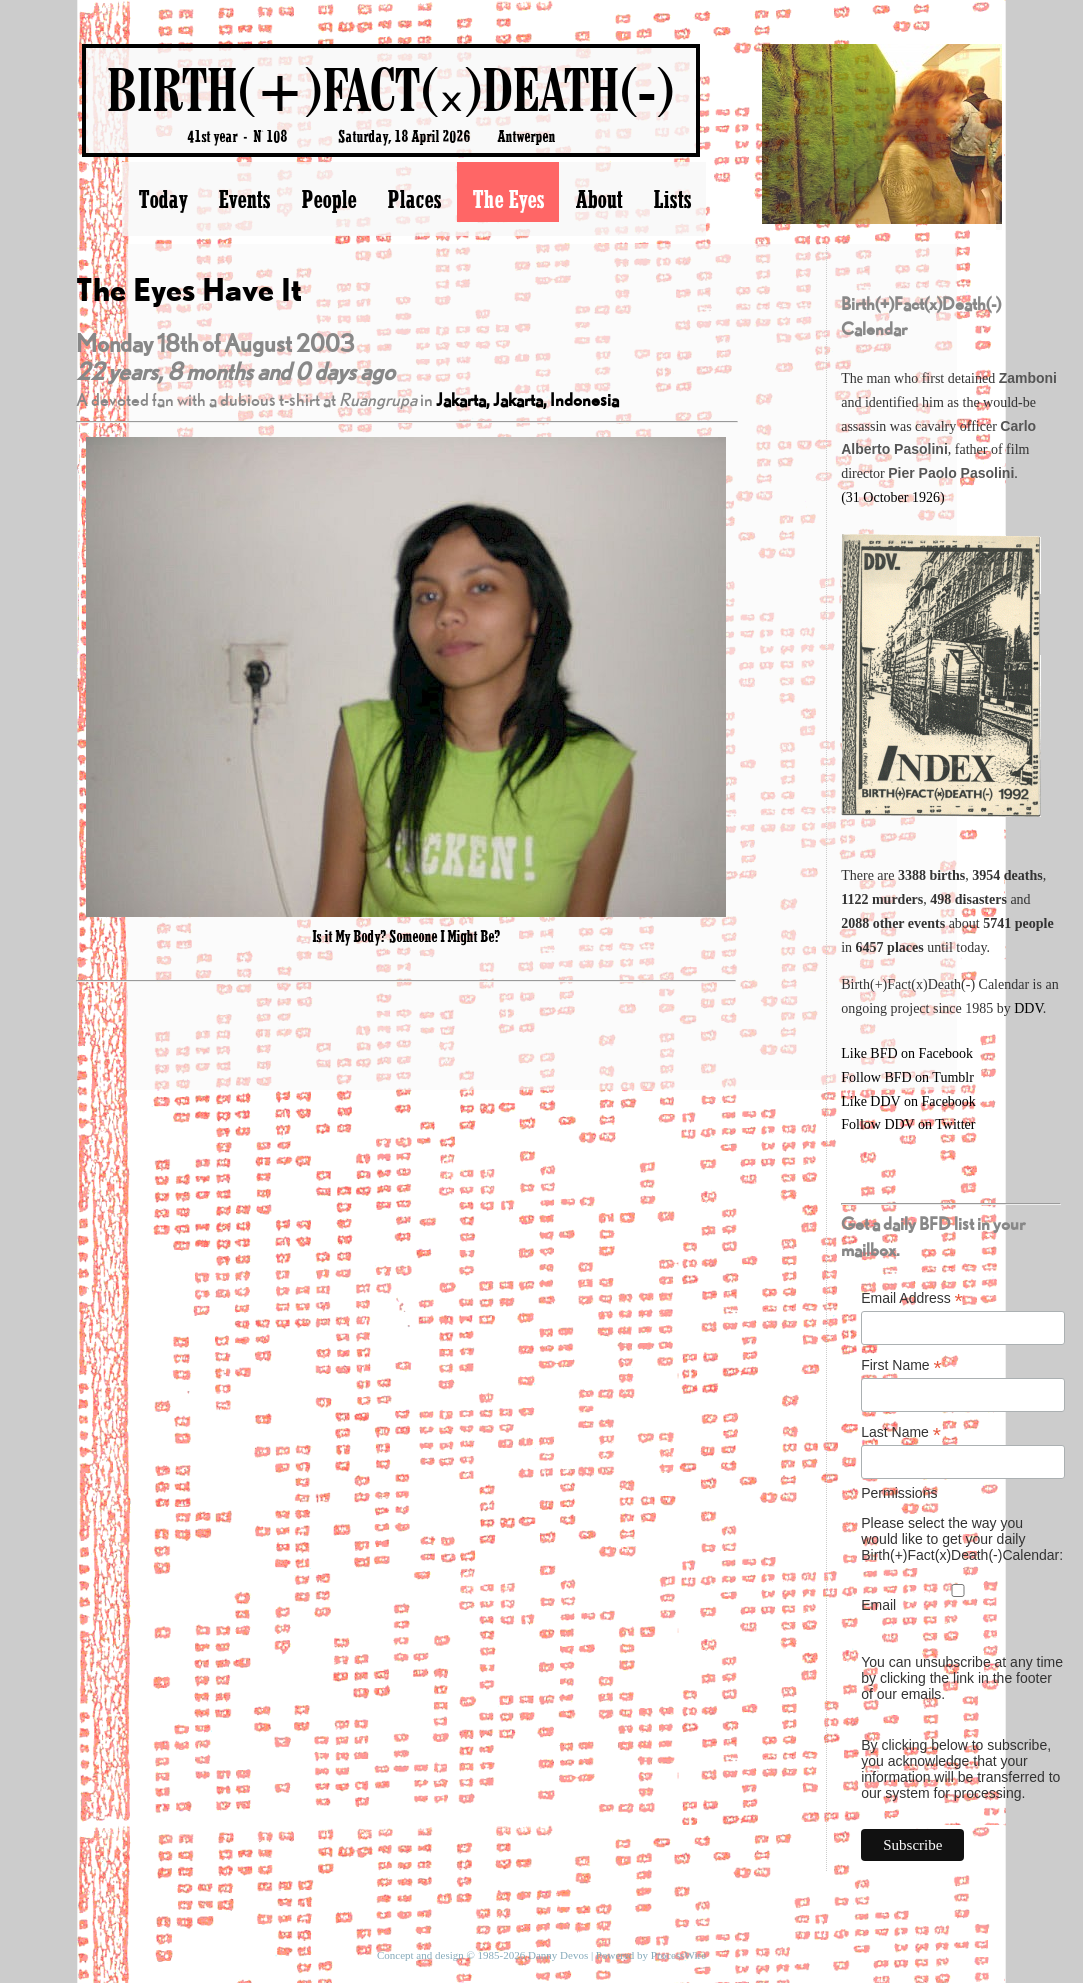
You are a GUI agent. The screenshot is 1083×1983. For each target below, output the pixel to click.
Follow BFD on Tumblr (907, 1077)
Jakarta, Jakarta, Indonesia (527, 399)
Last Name (901, 1432)
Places (414, 199)
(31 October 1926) (892, 497)
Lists (672, 199)
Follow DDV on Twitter (908, 1124)
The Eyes (508, 199)
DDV (1028, 1008)
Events (244, 199)
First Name (901, 1365)
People (328, 199)
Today (162, 199)
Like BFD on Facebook (907, 1053)
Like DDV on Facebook (908, 1101)
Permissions (899, 1493)
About (598, 199)
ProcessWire (678, 1955)
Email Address (912, 1298)
